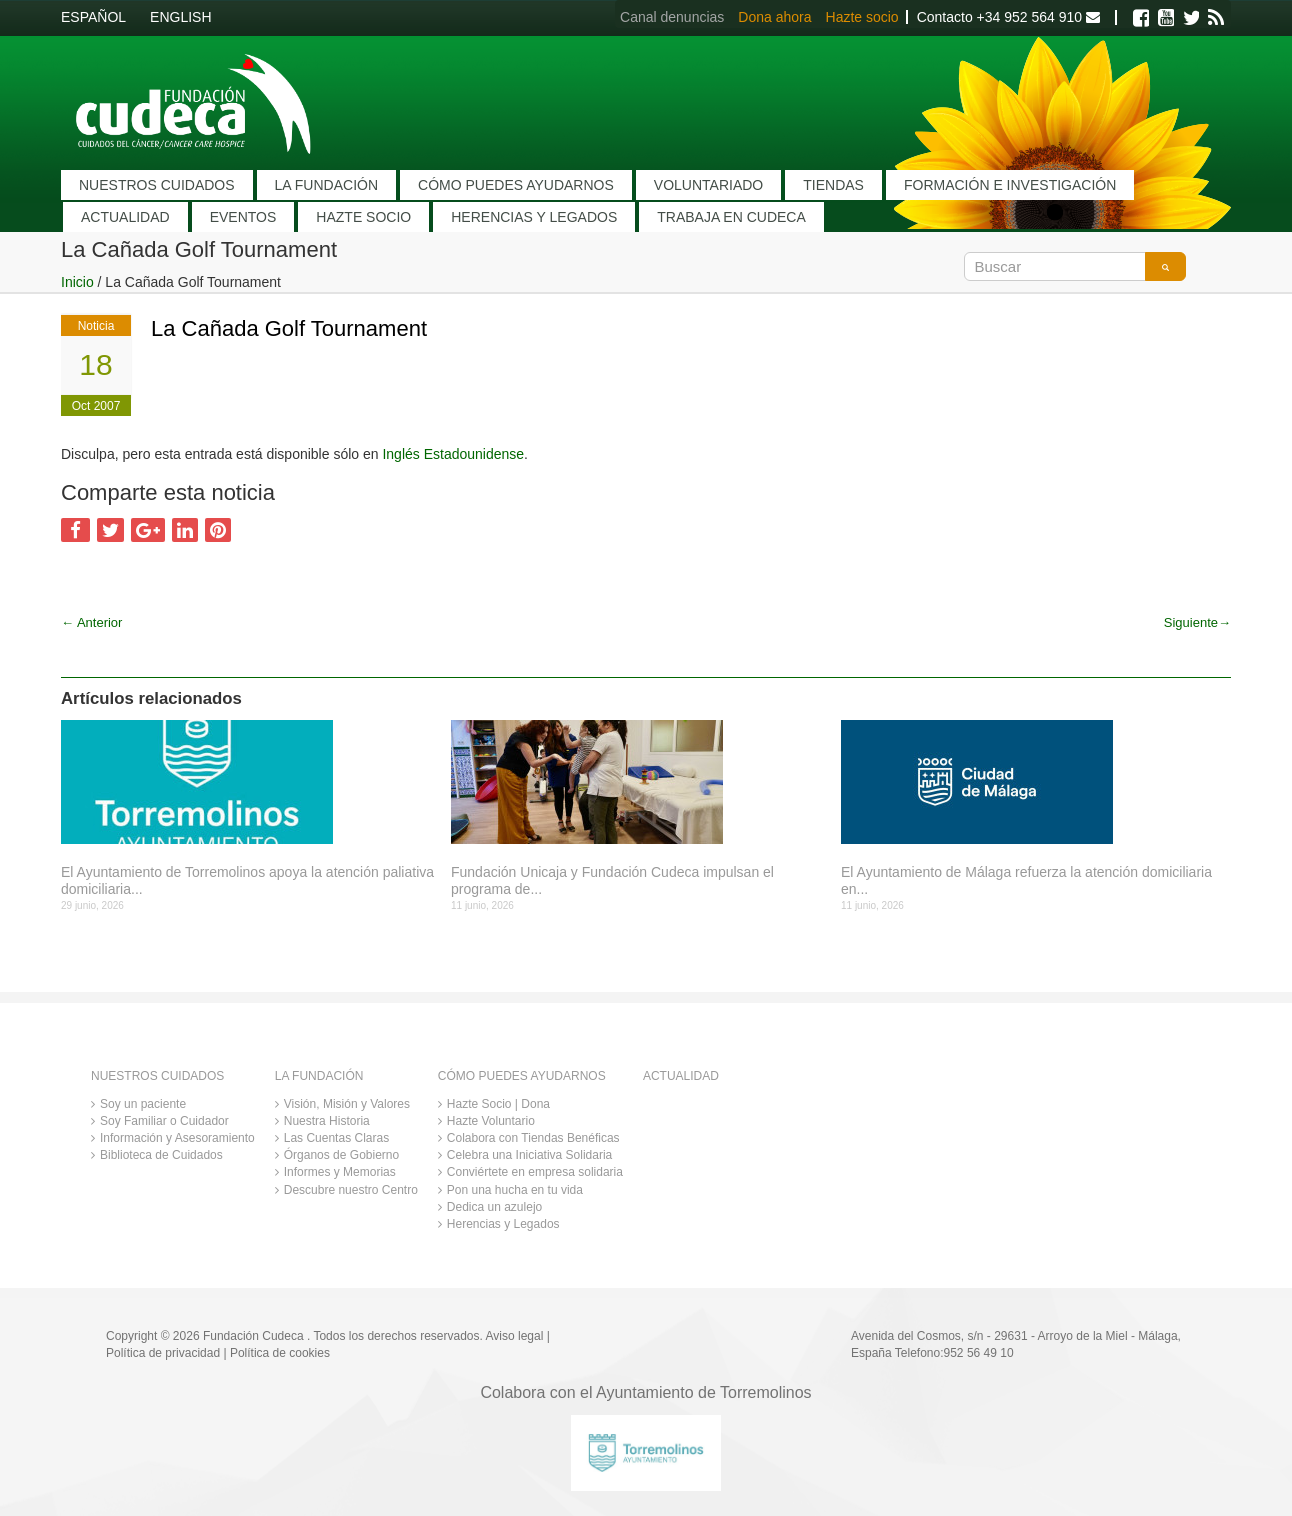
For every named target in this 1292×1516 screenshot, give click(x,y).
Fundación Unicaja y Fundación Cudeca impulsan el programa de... (612, 880)
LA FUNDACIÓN (326, 185)
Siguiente (1197, 622)
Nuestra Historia (327, 1121)
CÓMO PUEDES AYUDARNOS (516, 185)
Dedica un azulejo (494, 1207)
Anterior (91, 622)
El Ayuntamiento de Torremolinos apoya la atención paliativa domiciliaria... (247, 880)
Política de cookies (280, 1353)
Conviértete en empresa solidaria (535, 1172)
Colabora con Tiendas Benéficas (533, 1138)
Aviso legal (515, 1336)
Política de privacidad (163, 1353)
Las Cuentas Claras (336, 1138)
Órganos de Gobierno (341, 1155)
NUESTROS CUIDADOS (157, 185)
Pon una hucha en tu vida (515, 1190)
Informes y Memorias (340, 1172)
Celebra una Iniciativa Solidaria (529, 1155)
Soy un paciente (143, 1104)
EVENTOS (243, 217)
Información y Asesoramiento (177, 1138)
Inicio (77, 282)
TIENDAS (833, 185)
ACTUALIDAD (125, 217)
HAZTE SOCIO (363, 217)
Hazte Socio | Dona (498, 1104)
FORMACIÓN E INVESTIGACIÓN (1010, 185)
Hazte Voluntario (491, 1121)
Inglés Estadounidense (453, 454)
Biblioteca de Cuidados (161, 1155)
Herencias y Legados (503, 1224)
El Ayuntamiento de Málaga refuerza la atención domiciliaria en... (1026, 880)
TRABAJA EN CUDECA (731, 217)
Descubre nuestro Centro (351, 1190)
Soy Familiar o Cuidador (164, 1121)
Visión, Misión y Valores (347, 1104)
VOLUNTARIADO (708, 185)
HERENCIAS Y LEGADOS (534, 217)
